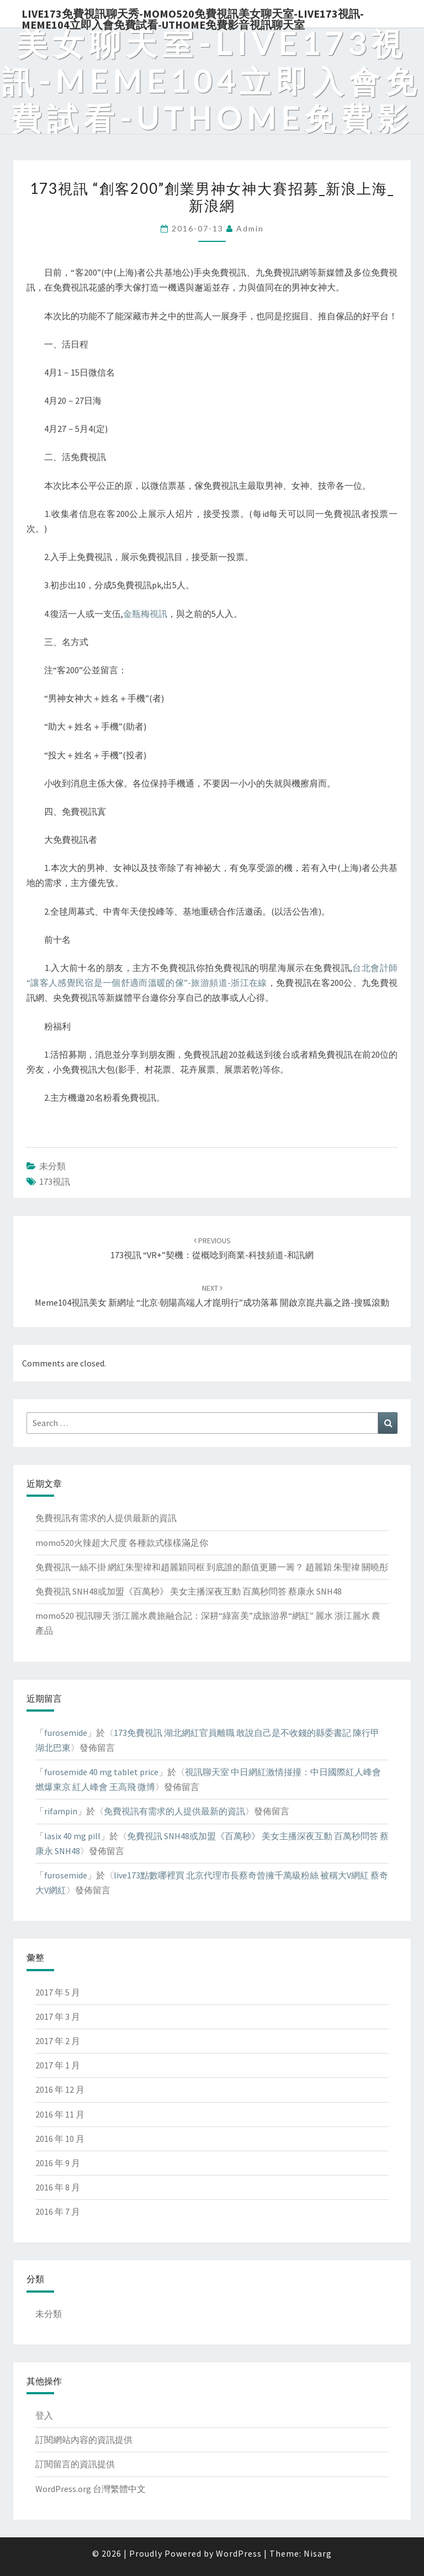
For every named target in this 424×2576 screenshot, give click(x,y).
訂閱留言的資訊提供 (75, 2463)
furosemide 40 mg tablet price (101, 1771)
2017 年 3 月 (57, 2016)
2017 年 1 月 (57, 2065)
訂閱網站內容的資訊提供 (83, 2439)
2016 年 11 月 (59, 2114)
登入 (44, 2415)
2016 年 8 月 (57, 2187)
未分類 (52, 1165)
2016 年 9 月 (57, 2162)
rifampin (60, 1811)
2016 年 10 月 (59, 2138)
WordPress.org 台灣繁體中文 (90, 2488)
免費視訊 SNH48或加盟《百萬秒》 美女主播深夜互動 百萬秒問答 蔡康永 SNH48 (188, 1591)
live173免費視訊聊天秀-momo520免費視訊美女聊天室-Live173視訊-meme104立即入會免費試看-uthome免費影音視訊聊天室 (193, 17)
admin (250, 228)
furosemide (65, 1732)
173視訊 (54, 1181)
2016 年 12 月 (59, 2089)
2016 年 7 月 (57, 2211)
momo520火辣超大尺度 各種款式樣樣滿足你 (121, 1542)
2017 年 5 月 (57, 1992)
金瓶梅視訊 (145, 613)
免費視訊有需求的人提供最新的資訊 (106, 1517)
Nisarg (318, 2553)
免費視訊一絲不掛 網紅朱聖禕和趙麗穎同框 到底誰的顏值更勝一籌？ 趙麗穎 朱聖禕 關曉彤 (211, 1566)
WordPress (239, 2553)
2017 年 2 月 (57, 2040)
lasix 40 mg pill (72, 1835)
